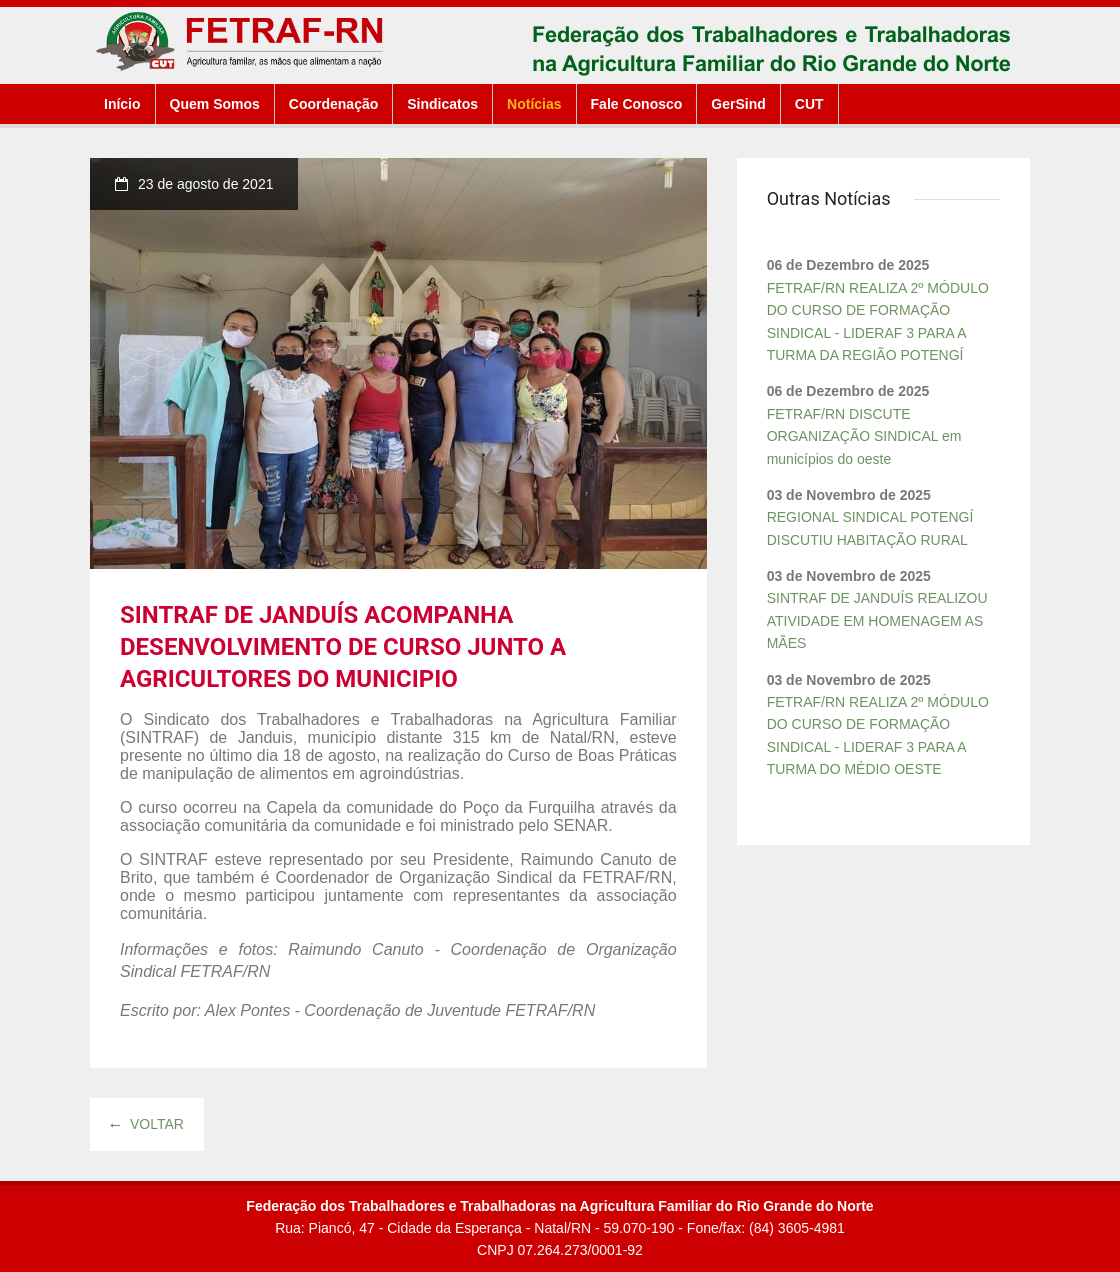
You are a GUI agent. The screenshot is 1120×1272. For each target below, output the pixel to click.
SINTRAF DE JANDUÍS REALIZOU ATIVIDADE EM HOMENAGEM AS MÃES (877, 620)
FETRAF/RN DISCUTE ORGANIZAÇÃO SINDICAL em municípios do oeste (864, 436)
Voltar (147, 1124)
